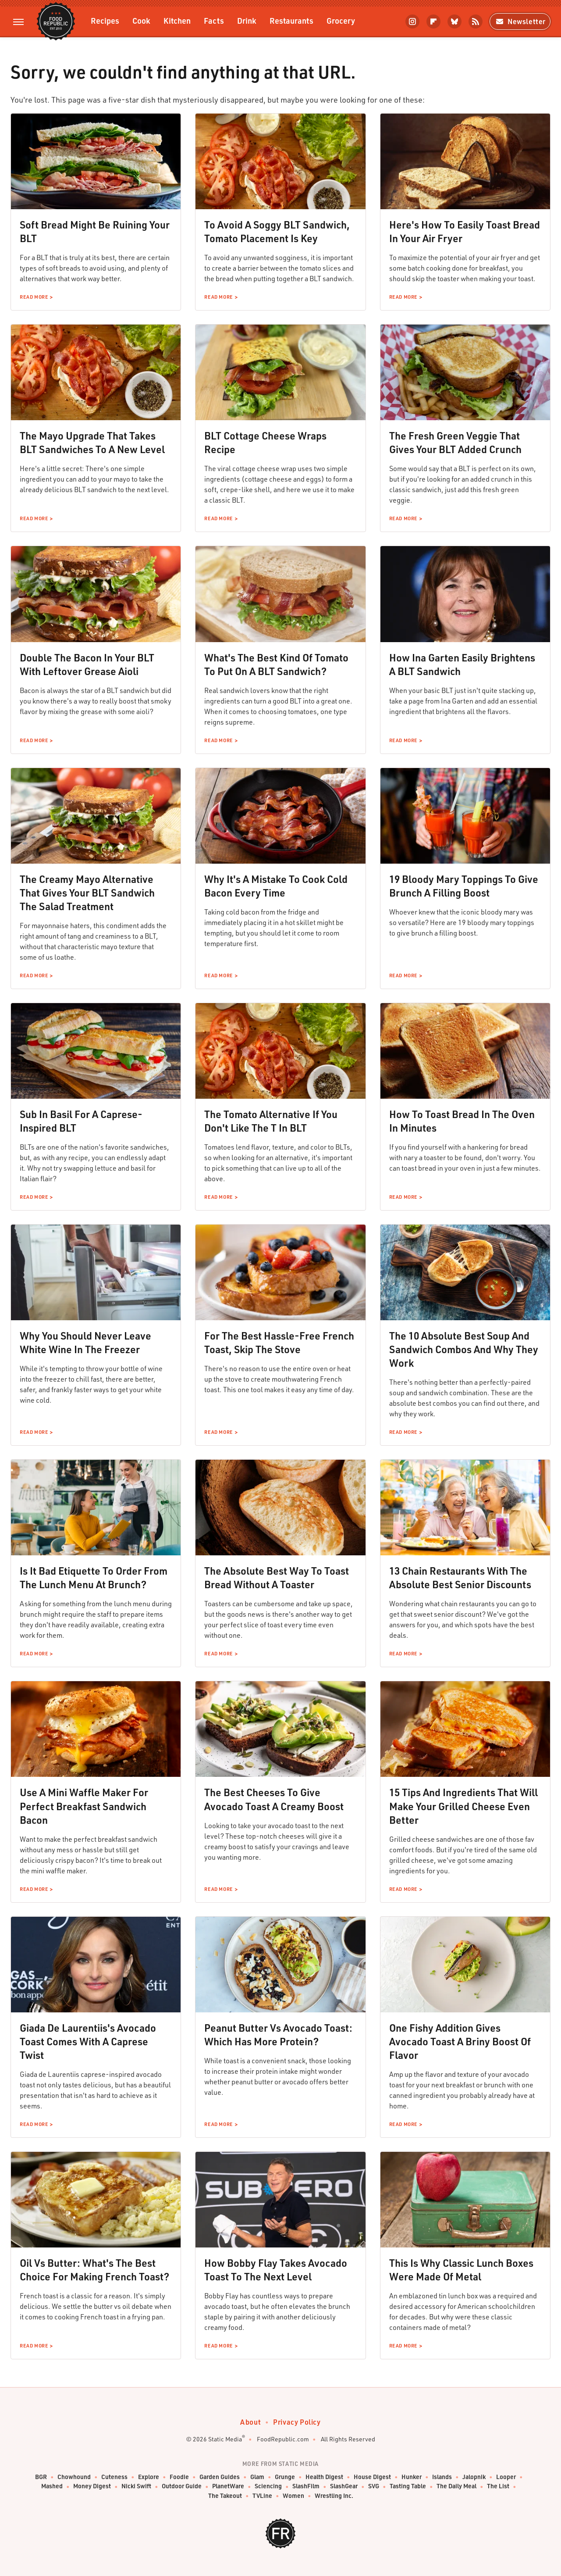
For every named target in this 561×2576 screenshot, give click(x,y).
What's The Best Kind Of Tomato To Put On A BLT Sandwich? (276, 664)
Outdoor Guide (182, 2486)
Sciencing (268, 2486)
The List (498, 2486)
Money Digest (92, 2486)
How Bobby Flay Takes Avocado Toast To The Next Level (275, 2269)
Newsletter (520, 21)
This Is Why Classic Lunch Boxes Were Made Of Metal (461, 2269)
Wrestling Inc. (334, 2496)
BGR (41, 2477)
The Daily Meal (456, 2486)
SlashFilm (306, 2486)
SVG (373, 2486)
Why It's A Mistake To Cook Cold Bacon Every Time (276, 885)
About (250, 2421)
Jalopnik (474, 2477)
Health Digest (324, 2477)
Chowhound (74, 2477)
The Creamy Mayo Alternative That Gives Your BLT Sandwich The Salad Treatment (87, 892)
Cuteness (114, 2477)
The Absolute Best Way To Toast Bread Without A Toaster (276, 1577)
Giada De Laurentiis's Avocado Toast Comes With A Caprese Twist (88, 2041)
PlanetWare (228, 2486)
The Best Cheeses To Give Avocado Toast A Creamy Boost (274, 1799)
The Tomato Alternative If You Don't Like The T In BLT (270, 1121)
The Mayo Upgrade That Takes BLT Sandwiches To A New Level (92, 442)
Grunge (285, 2477)
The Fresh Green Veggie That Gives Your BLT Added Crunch (455, 442)
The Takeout (225, 2496)
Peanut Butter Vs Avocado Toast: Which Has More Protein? (278, 2034)
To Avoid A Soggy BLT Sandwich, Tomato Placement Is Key (277, 231)
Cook (141, 20)
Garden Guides (219, 2477)
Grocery (341, 20)
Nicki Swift (136, 2486)
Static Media (225, 2439)
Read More (34, 297)
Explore (148, 2477)
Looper (506, 2477)
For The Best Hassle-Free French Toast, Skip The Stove (279, 1342)
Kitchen (177, 20)
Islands (442, 2477)
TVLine (262, 2496)
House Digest (372, 2477)
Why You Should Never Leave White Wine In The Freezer (85, 1342)
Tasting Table (408, 2486)
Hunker (411, 2477)
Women (293, 2496)
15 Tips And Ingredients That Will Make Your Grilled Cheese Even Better (463, 1806)
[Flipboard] (433, 21)
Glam (257, 2477)
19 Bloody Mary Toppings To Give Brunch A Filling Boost (463, 885)
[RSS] (476, 21)
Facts (214, 20)
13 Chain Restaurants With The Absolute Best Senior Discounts (460, 1577)
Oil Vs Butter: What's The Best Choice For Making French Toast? (94, 2269)
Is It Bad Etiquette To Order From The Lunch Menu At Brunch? (93, 1577)
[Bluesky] (454, 21)
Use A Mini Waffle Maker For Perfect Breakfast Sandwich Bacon (84, 1806)
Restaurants (291, 20)
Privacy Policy (296, 2421)
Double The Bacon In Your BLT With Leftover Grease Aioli (87, 664)
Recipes (105, 20)
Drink (246, 20)
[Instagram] (412, 21)
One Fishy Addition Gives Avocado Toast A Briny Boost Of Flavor (460, 2041)
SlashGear (344, 2486)
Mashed (52, 2486)
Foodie (179, 2477)
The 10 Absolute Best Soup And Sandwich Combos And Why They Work (463, 1349)
